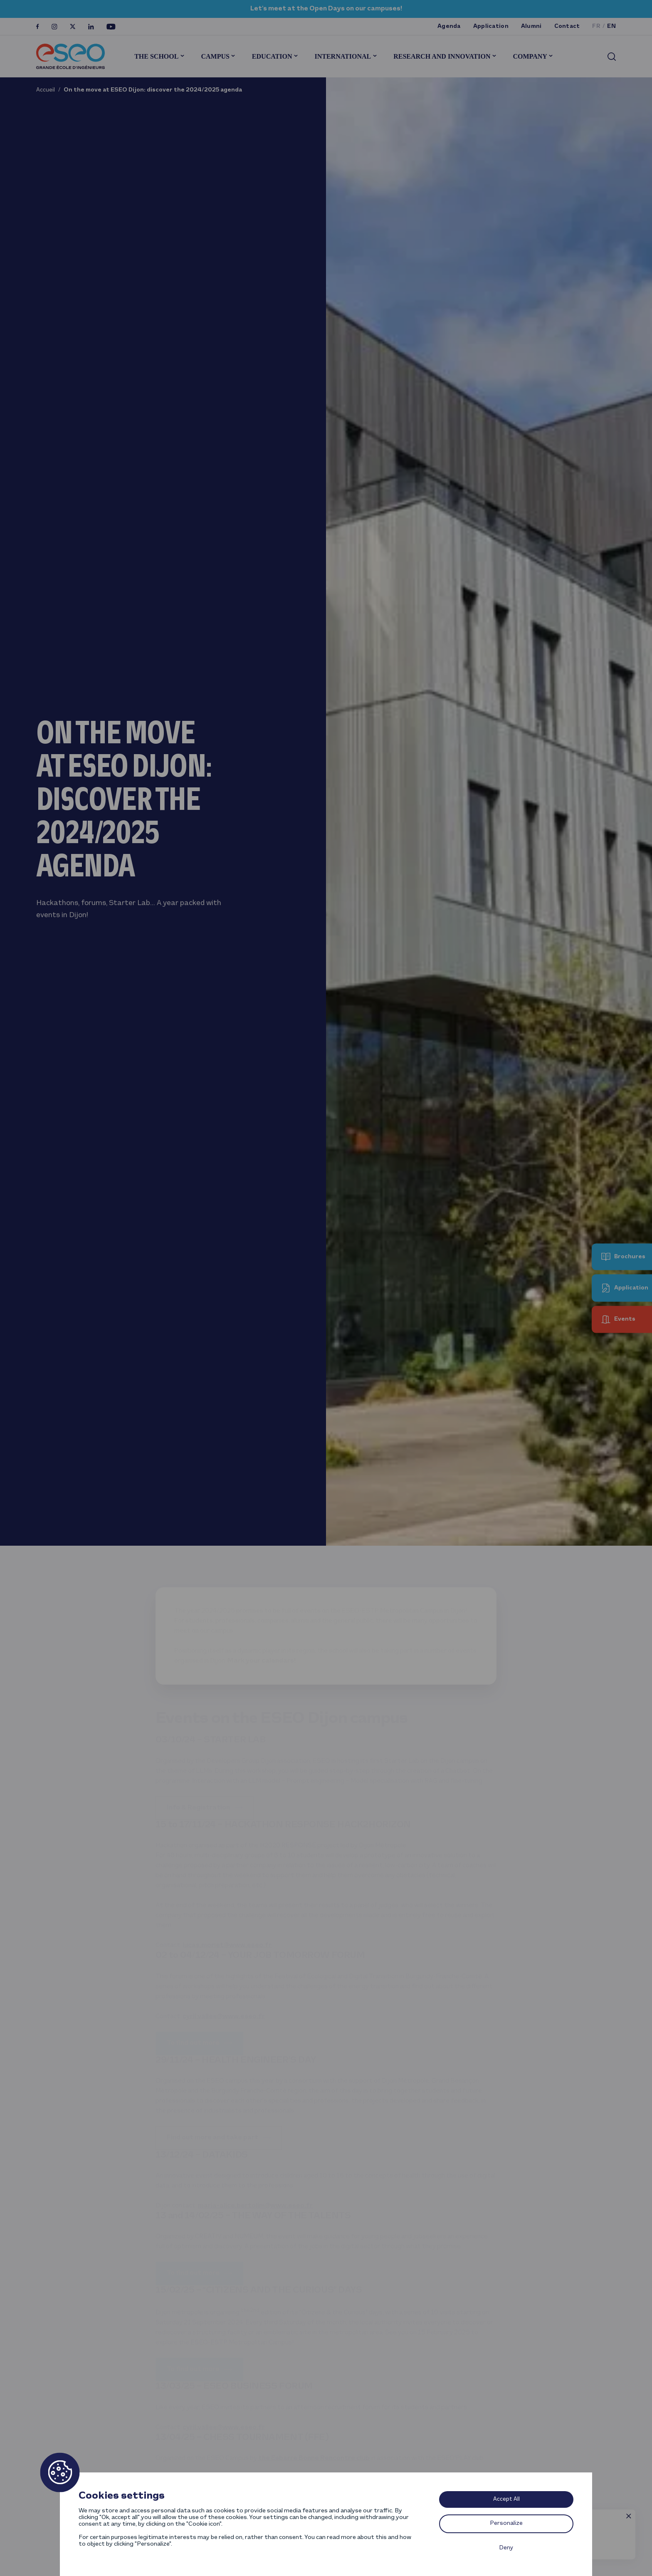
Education (272, 56)
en (611, 26)
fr (596, 26)
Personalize (506, 2523)
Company (530, 56)
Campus (215, 56)
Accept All (506, 2499)
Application (491, 26)
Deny (506, 2548)
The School (156, 56)
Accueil (45, 90)
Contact (567, 26)
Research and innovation (441, 56)
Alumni (531, 26)
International (342, 56)
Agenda (449, 26)
